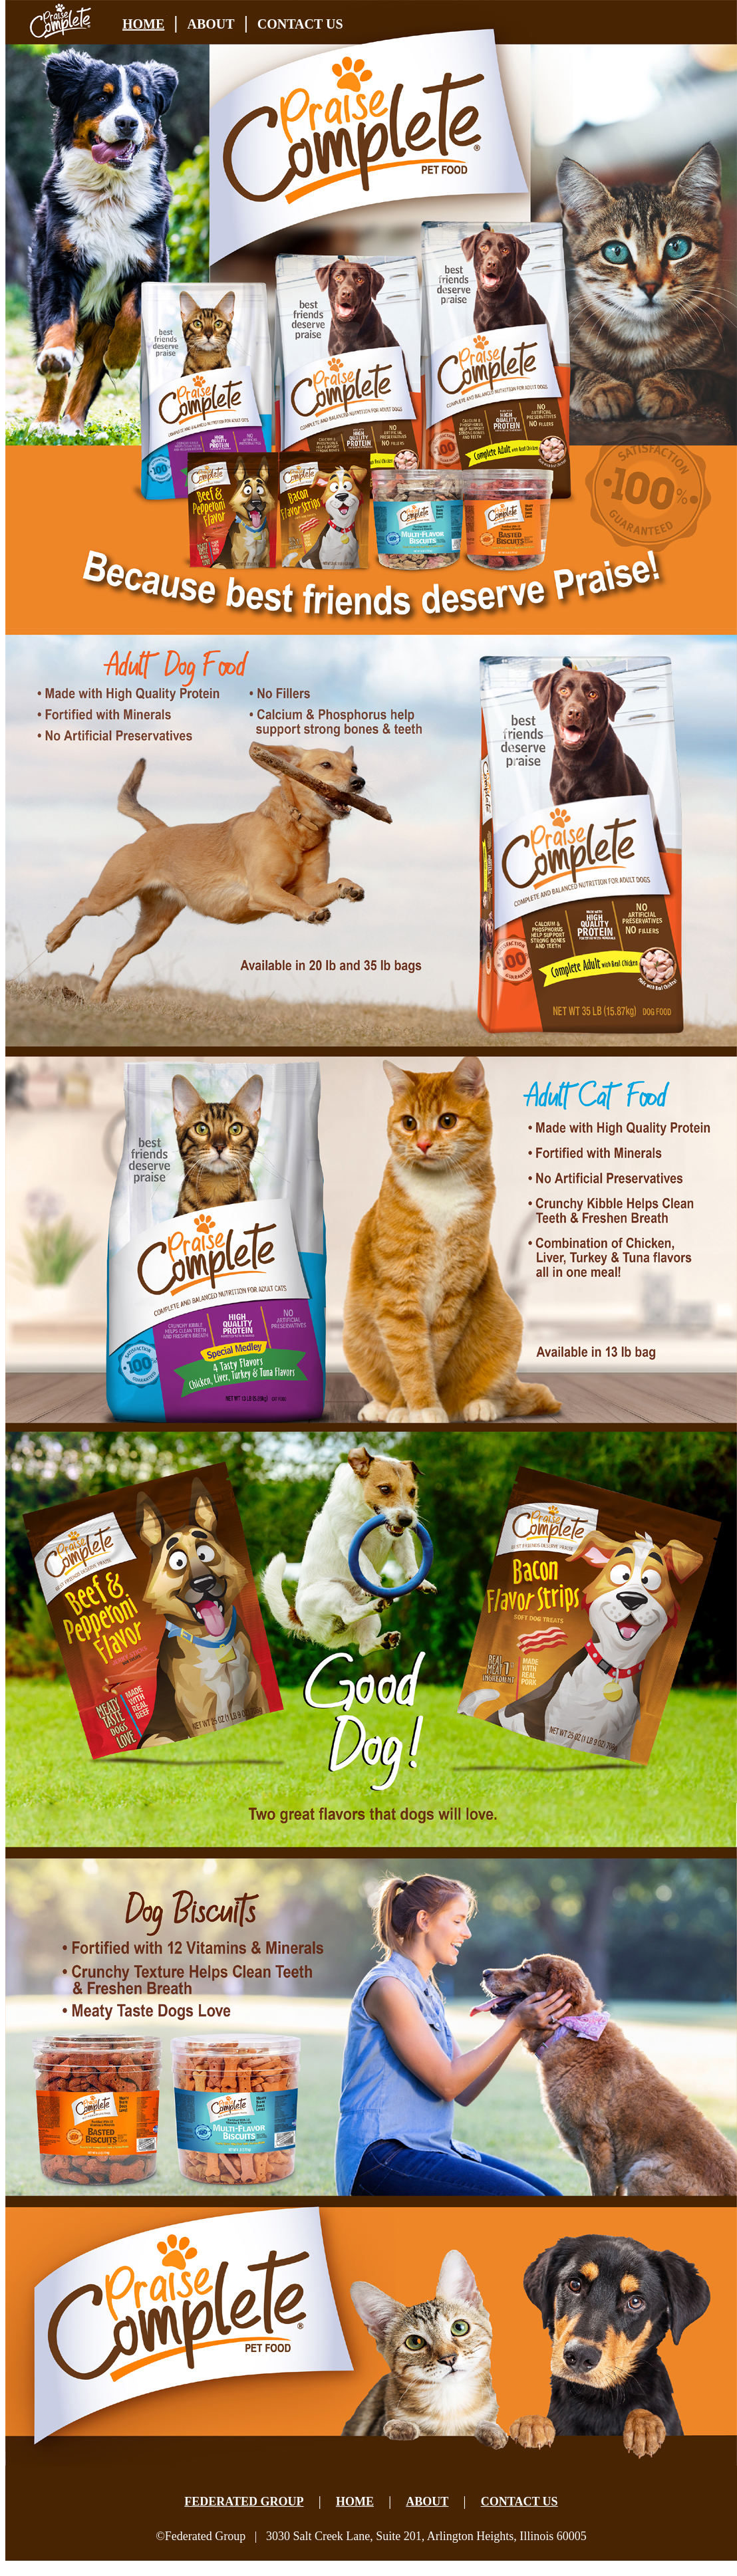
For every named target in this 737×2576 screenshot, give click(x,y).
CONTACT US (300, 24)
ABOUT (211, 24)
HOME (143, 24)
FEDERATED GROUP (243, 2501)
